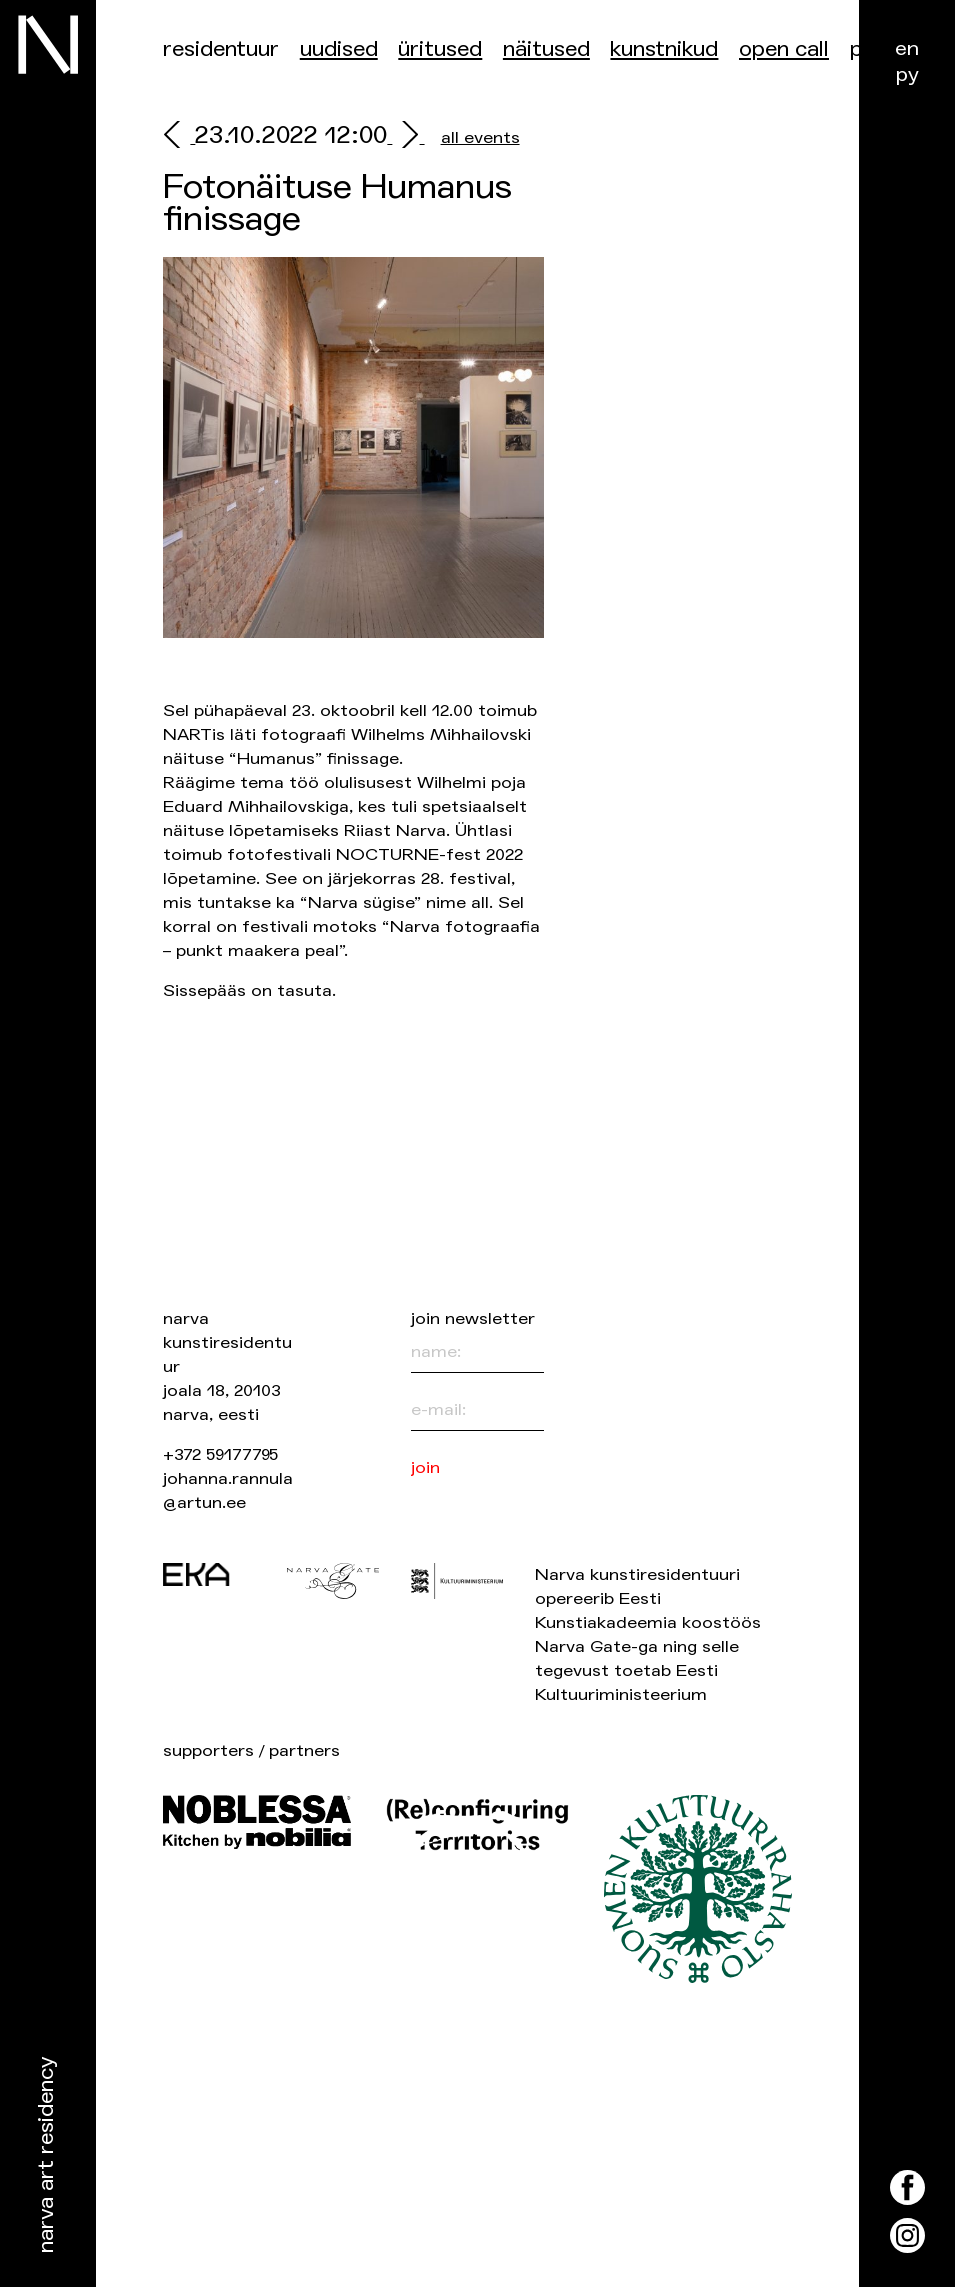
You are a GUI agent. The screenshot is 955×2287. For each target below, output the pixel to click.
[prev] (179, 137)
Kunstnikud (664, 49)
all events (480, 137)
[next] (405, 137)
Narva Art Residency (46, 2155)
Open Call (784, 49)
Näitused (546, 49)
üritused (440, 49)
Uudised (339, 49)
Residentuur (221, 49)
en (907, 48)
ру (907, 74)
